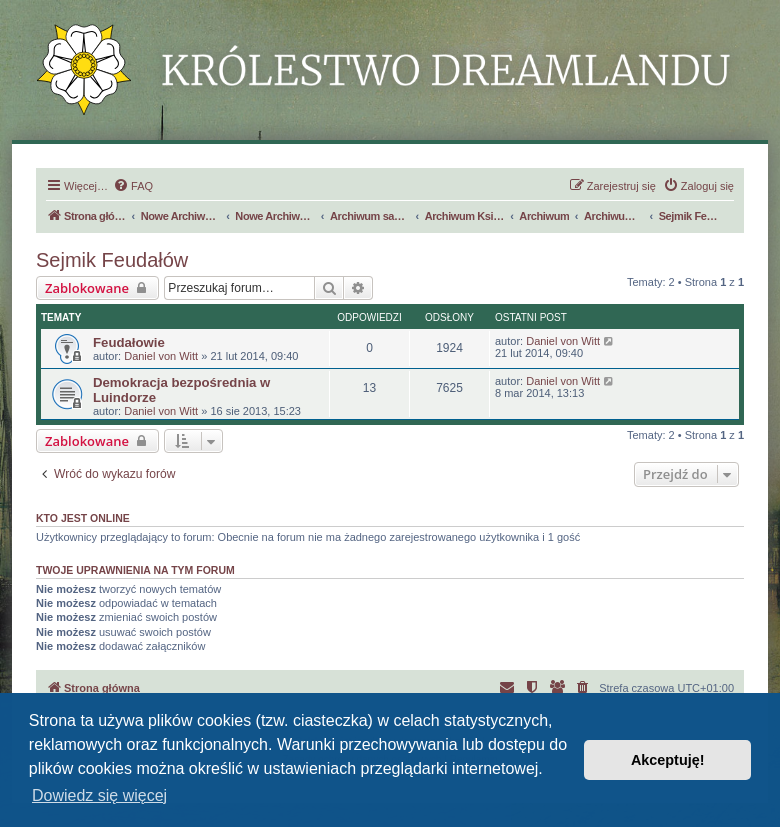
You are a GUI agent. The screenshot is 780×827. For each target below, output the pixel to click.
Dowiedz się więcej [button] (99, 795)
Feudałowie (129, 342)
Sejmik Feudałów (112, 260)
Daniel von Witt (161, 356)
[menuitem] (133, 186)
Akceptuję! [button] (668, 760)
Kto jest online (83, 518)
